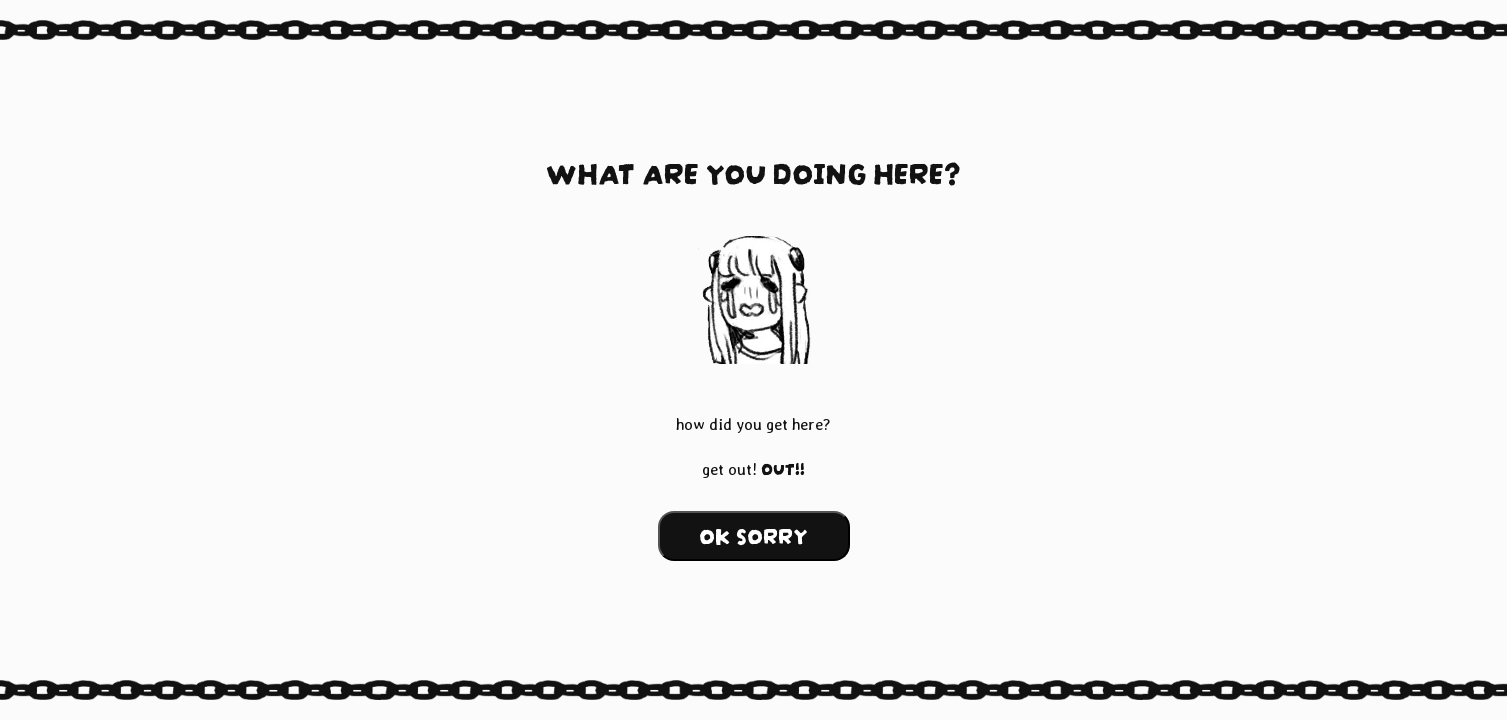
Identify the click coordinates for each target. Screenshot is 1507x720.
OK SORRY (753, 533)
